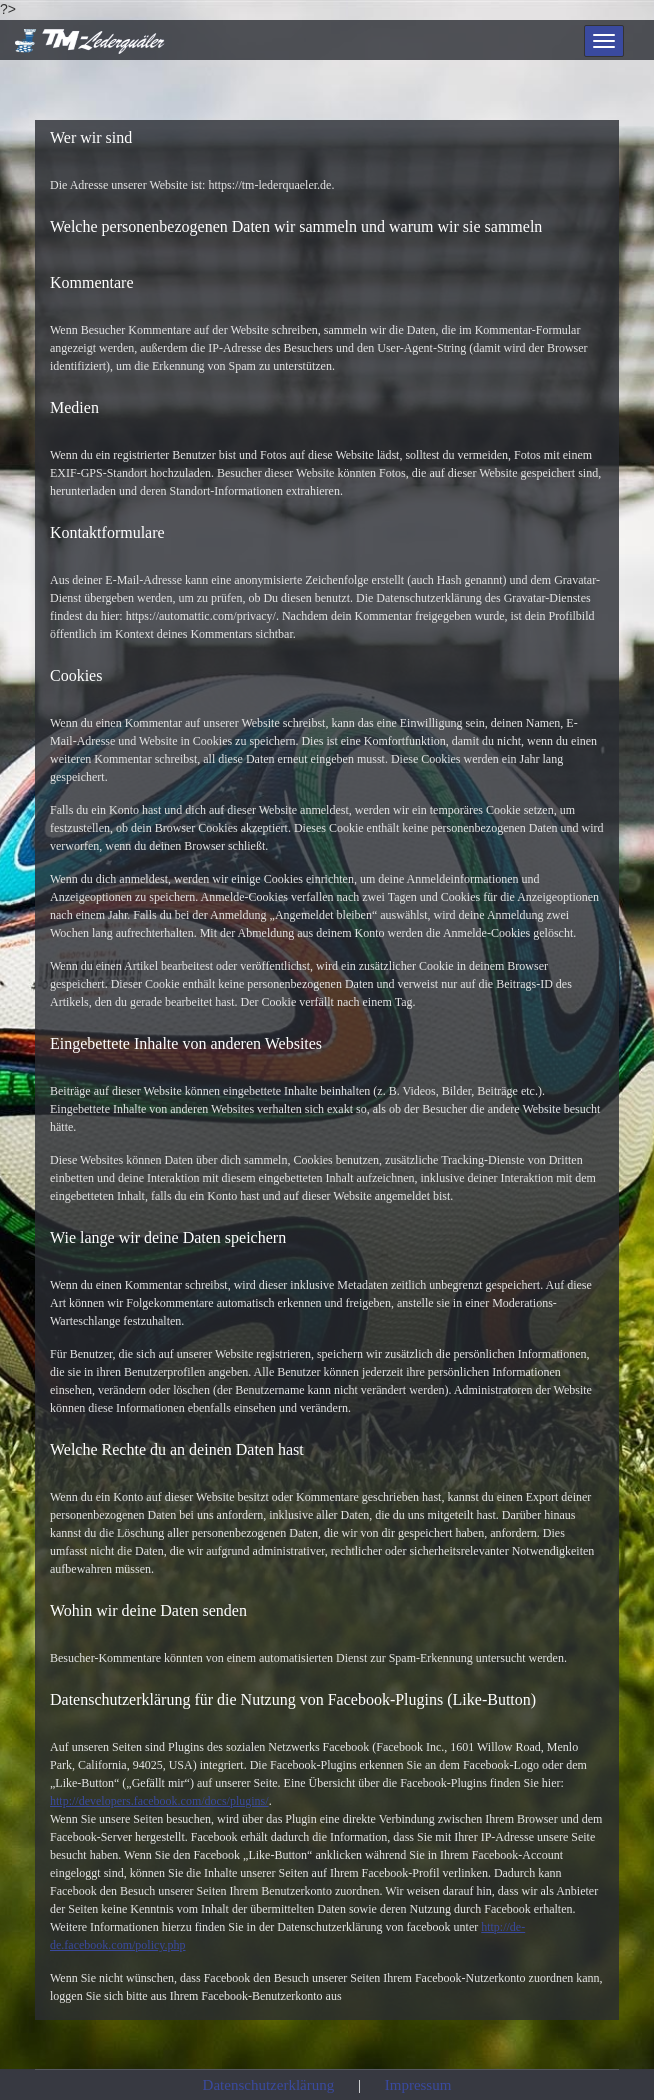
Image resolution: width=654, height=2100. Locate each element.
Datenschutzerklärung (269, 2085)
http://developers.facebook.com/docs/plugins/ (159, 1801)
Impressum (418, 2085)
